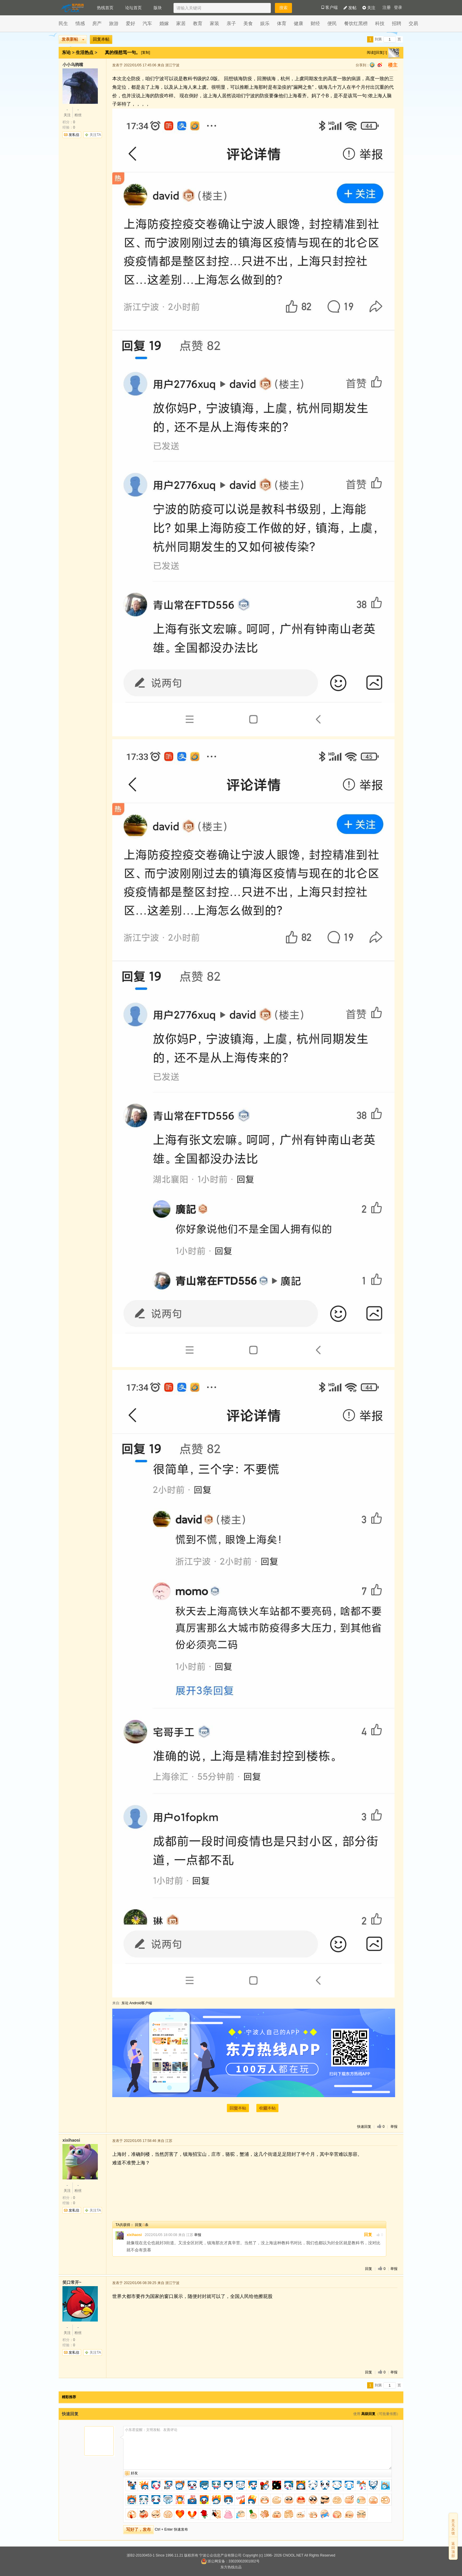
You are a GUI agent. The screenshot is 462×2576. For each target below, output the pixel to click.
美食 (248, 23)
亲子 (231, 23)
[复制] (145, 52)
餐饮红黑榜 (356, 23)
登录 (398, 7)
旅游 (113, 23)
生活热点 (84, 52)
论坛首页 (133, 7)
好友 (134, 2473)
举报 (393, 2127)
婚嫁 (164, 23)
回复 (368, 2234)
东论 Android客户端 (136, 2003)
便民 (332, 23)
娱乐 (265, 23)
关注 (368, 7)
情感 (80, 23)
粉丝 (78, 112)
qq (372, 65)
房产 (97, 23)
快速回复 (364, 2127)
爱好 (130, 23)
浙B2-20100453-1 (141, 2555)
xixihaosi (134, 2235)
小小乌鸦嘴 (72, 64)
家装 (214, 23)
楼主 (392, 65)
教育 (197, 23)
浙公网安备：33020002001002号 (230, 2561)
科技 (380, 23)
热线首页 (105, 7)
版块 (158, 7)
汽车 (147, 23)
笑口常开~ (71, 2282)
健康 (298, 23)
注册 (386, 7)
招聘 (396, 23)
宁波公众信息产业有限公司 (220, 2555)
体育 (281, 23)
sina (379, 65)
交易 (413, 23)
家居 (181, 23)
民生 (63, 23)
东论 (66, 52)
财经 (315, 23)
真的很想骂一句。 (123, 52)
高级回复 (368, 2414)
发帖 (350, 7)
